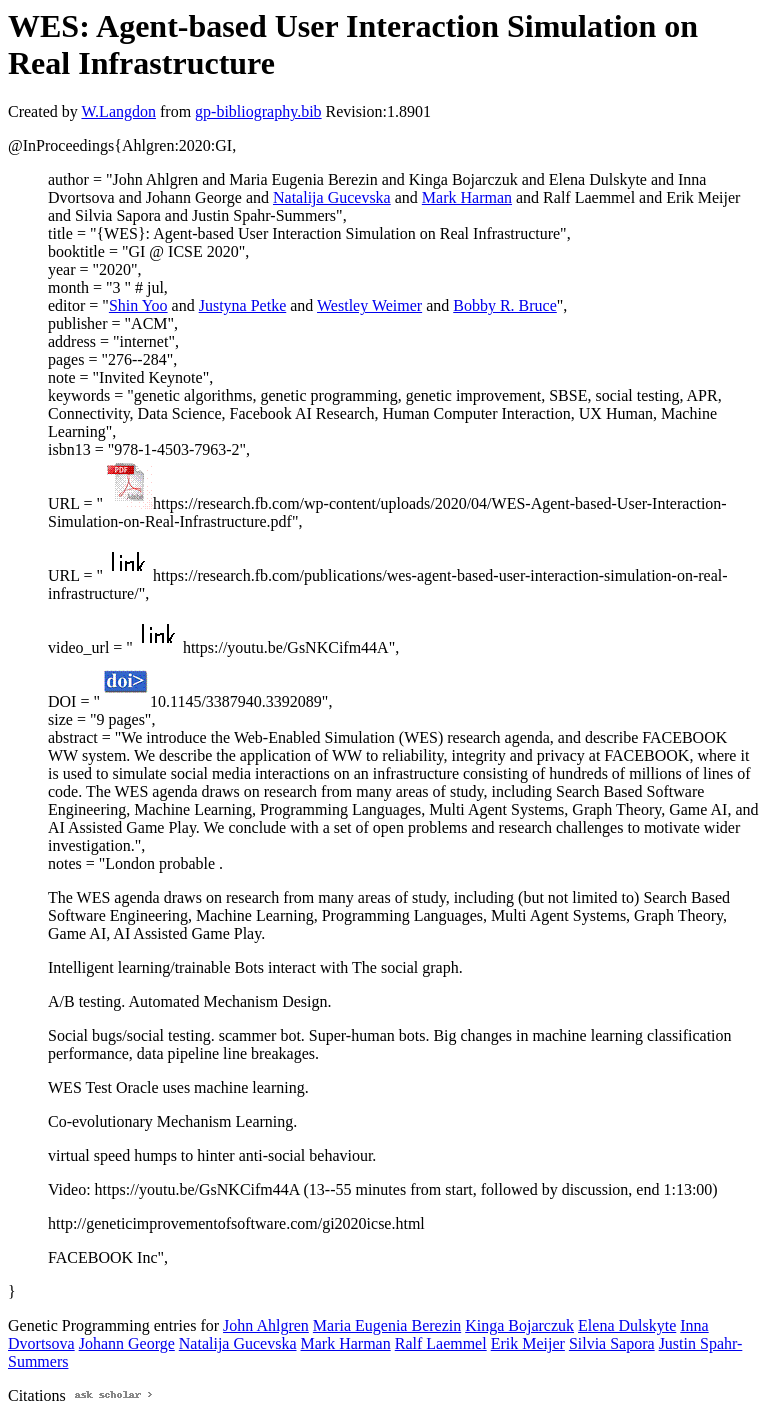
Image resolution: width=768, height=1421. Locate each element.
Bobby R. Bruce (505, 305)
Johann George (127, 1343)
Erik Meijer (528, 1343)
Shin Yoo (138, 305)
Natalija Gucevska (332, 197)
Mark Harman (467, 197)
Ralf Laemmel (441, 1343)
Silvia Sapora (612, 1343)
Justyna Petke (243, 305)
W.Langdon (118, 111)
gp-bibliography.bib (258, 111)
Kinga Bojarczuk (519, 1325)
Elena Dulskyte (627, 1325)
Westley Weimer (369, 305)
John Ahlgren (266, 1325)
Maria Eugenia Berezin (387, 1325)
